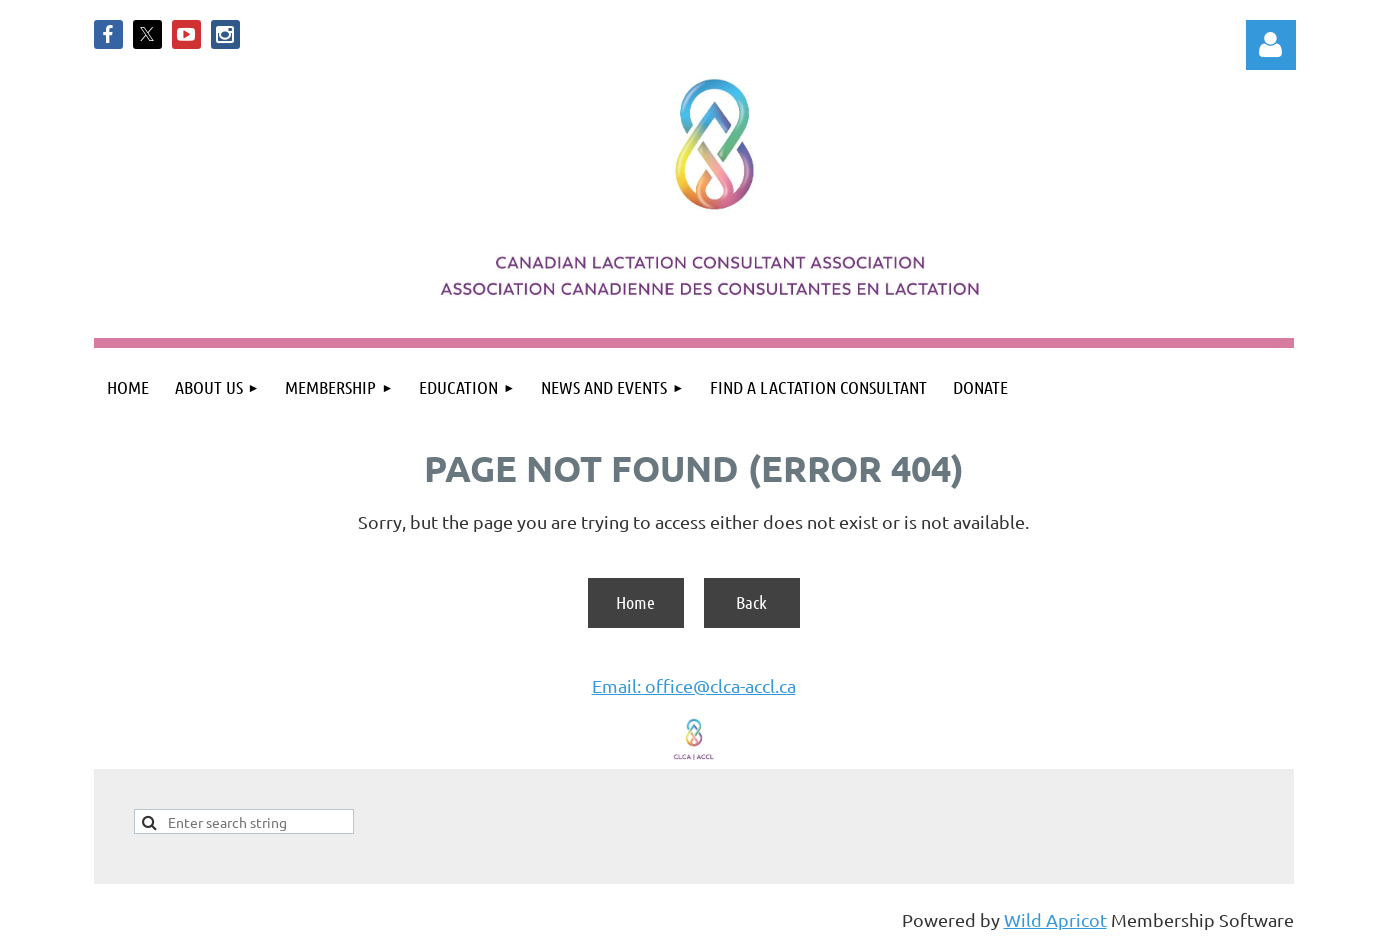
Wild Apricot (1055, 919)
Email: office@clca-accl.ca (694, 685)
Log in (1271, 45)
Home (635, 602)
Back (751, 602)
